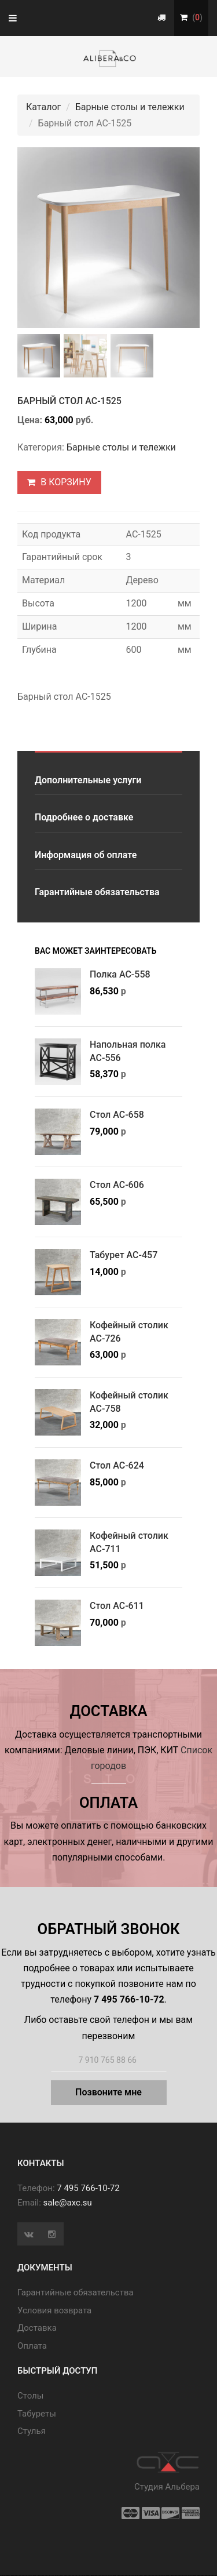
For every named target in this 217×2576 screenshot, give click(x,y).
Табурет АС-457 (123, 1256)
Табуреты (36, 2415)
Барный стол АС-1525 (69, 402)
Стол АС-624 (117, 1467)
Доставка (37, 2329)
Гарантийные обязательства (97, 893)
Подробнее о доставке (84, 818)
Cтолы (30, 2397)
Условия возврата (54, 2311)
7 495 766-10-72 (88, 2189)
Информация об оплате (86, 856)
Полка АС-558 (120, 976)
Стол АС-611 (117, 1607)
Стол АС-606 (117, 1186)
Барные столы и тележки (130, 106)
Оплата (32, 2347)
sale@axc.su (67, 2204)
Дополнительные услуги (88, 781)
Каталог (43, 106)
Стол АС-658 (117, 1116)
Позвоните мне (108, 2093)
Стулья (31, 2433)
